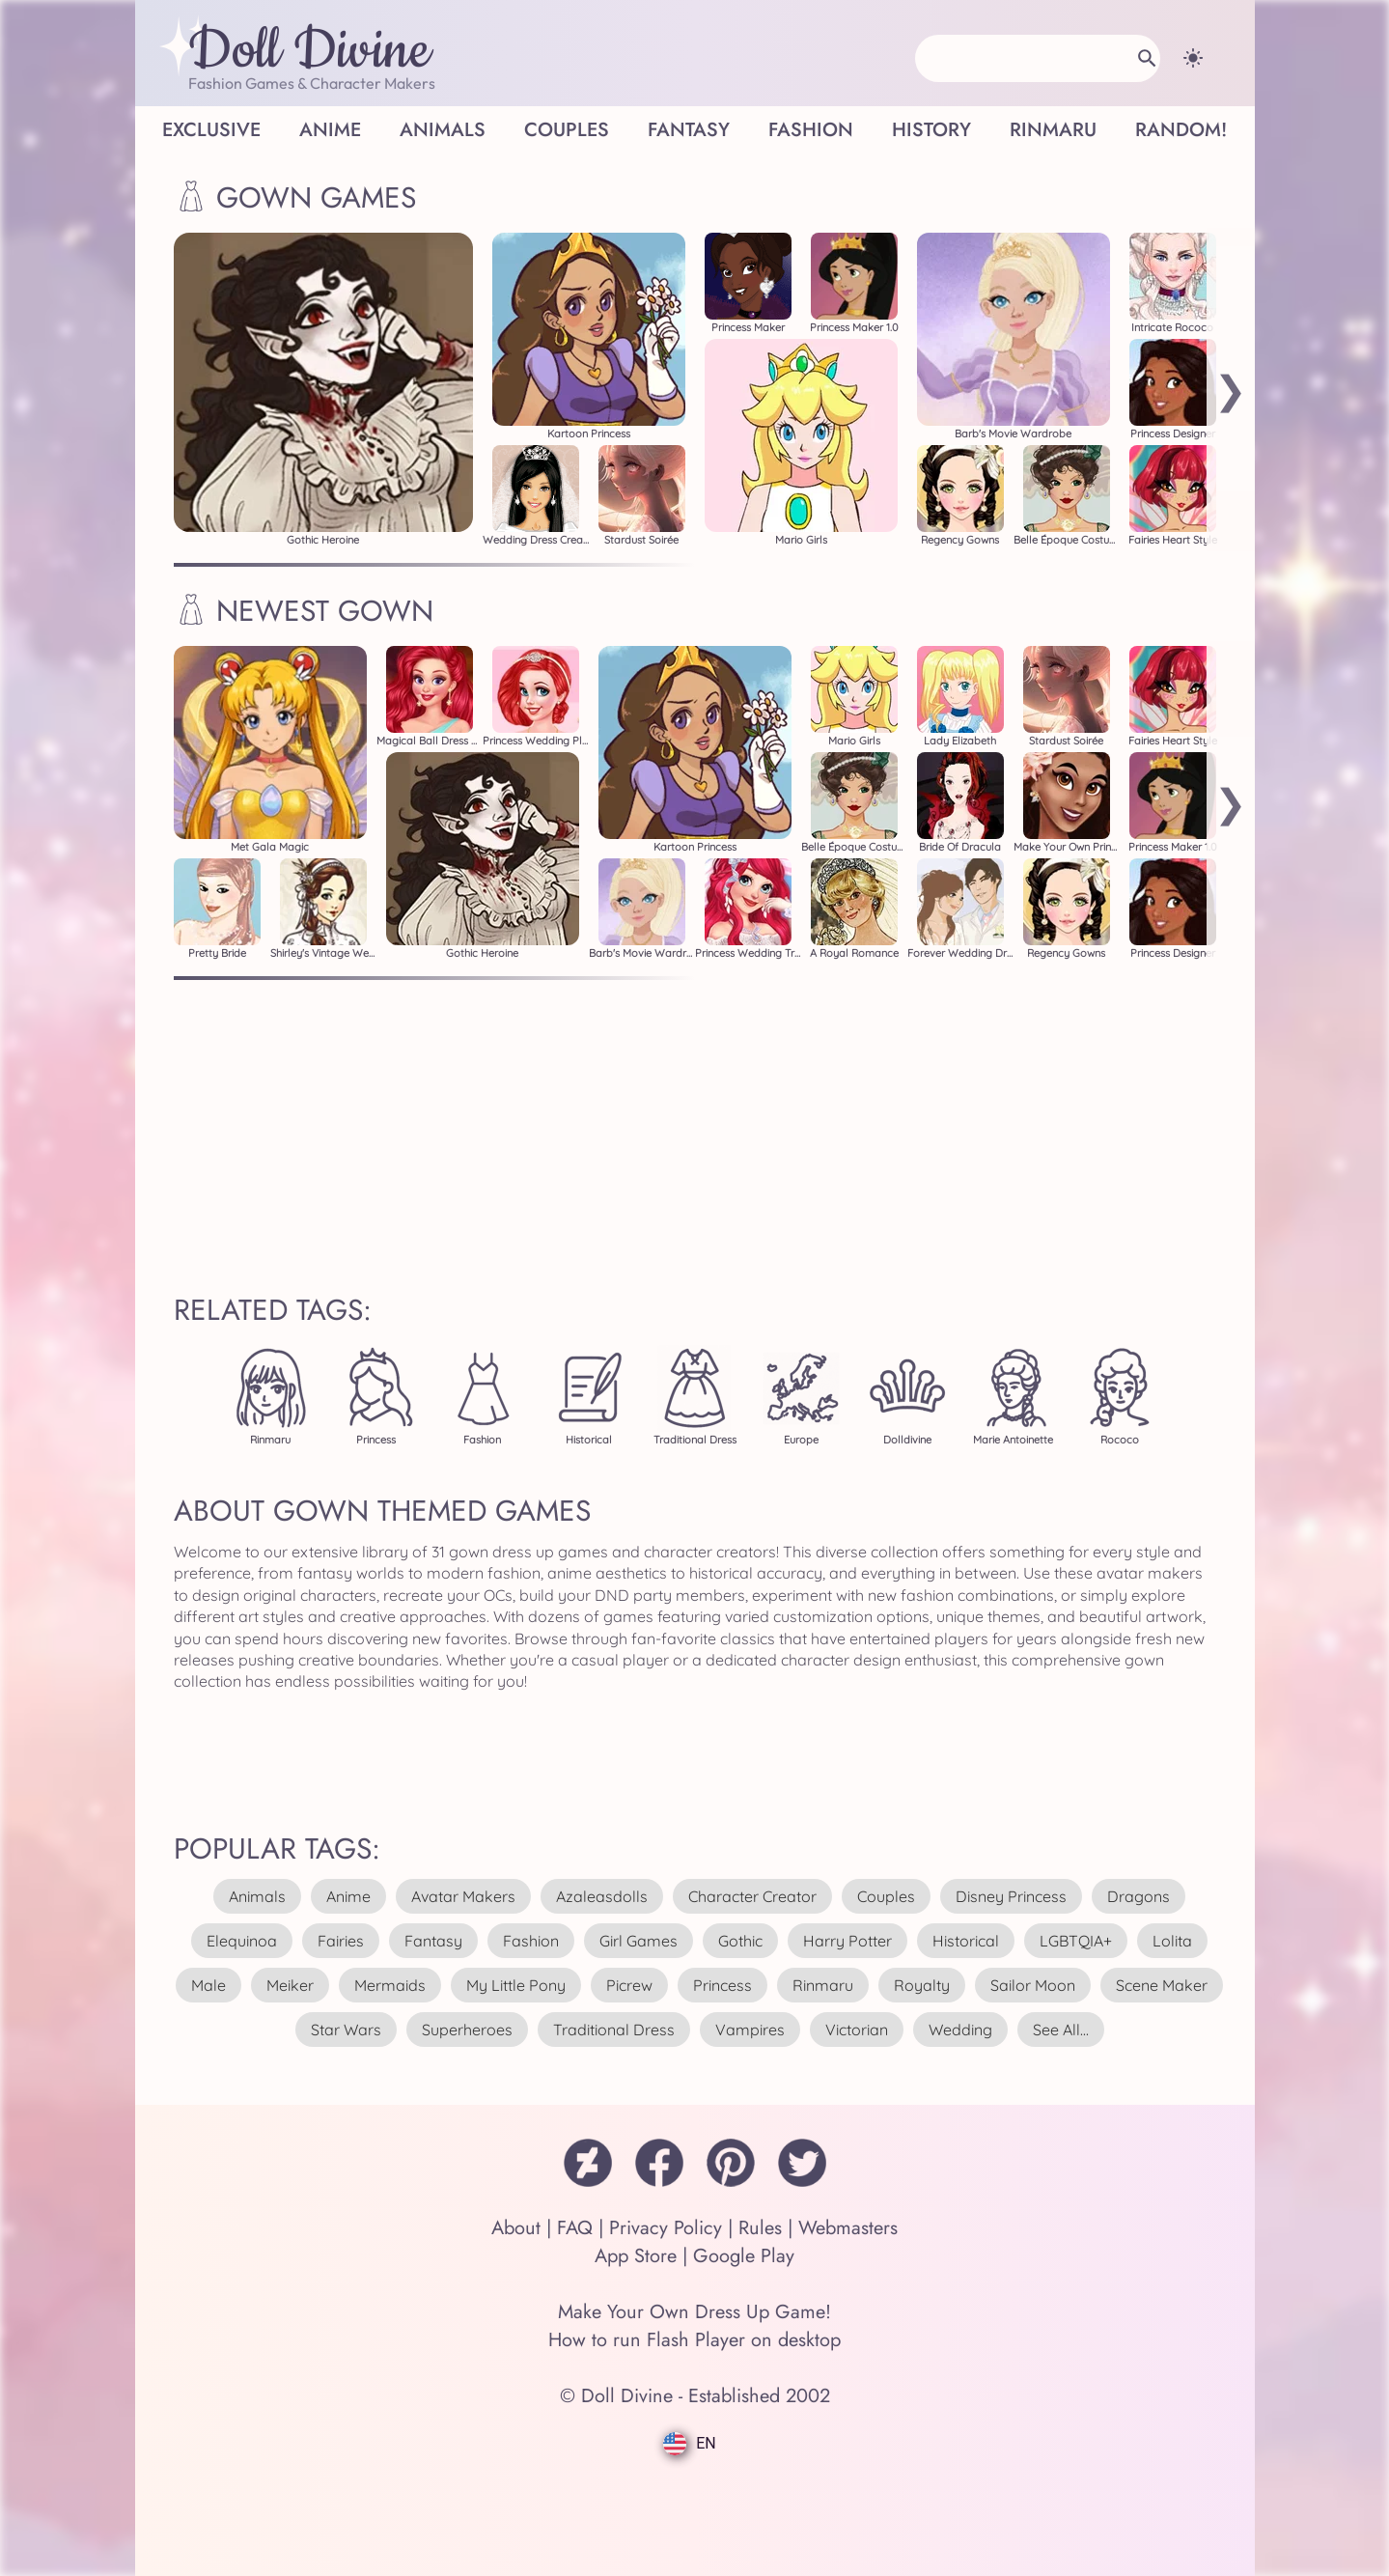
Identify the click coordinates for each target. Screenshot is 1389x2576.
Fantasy (689, 130)
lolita (1172, 1940)
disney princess (1011, 1896)
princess (722, 1985)
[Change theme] (1193, 58)
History (931, 130)
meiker (290, 1985)
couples (886, 1896)
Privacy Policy (665, 2228)
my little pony (516, 1985)
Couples (566, 130)
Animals (443, 130)
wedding (960, 2029)
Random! (1181, 130)
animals (257, 1896)
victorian (856, 2029)
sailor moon (1032, 1985)
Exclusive (211, 130)
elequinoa (242, 1940)
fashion (531, 1940)
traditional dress (614, 2029)
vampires (750, 2029)
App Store (636, 2256)
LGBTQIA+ (1076, 1940)
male (208, 1985)
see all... (1061, 2029)
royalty (922, 1985)
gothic (740, 1940)
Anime (330, 130)
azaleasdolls (602, 1896)
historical (965, 1940)
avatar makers (463, 1896)
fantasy (433, 1940)
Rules (760, 2228)
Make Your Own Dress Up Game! (694, 2312)
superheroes (467, 2029)
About (516, 2228)
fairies (341, 1940)
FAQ (575, 2228)
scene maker (1162, 1985)
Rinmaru (1053, 130)
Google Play (743, 2256)
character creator (752, 1896)
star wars (346, 2029)
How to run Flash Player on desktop (694, 2340)
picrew (629, 1985)
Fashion (810, 130)
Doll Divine (309, 51)
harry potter (847, 1940)
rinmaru (822, 1985)
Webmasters (848, 2228)
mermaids (390, 1985)
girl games (638, 1940)
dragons (1138, 1896)
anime (348, 1896)
